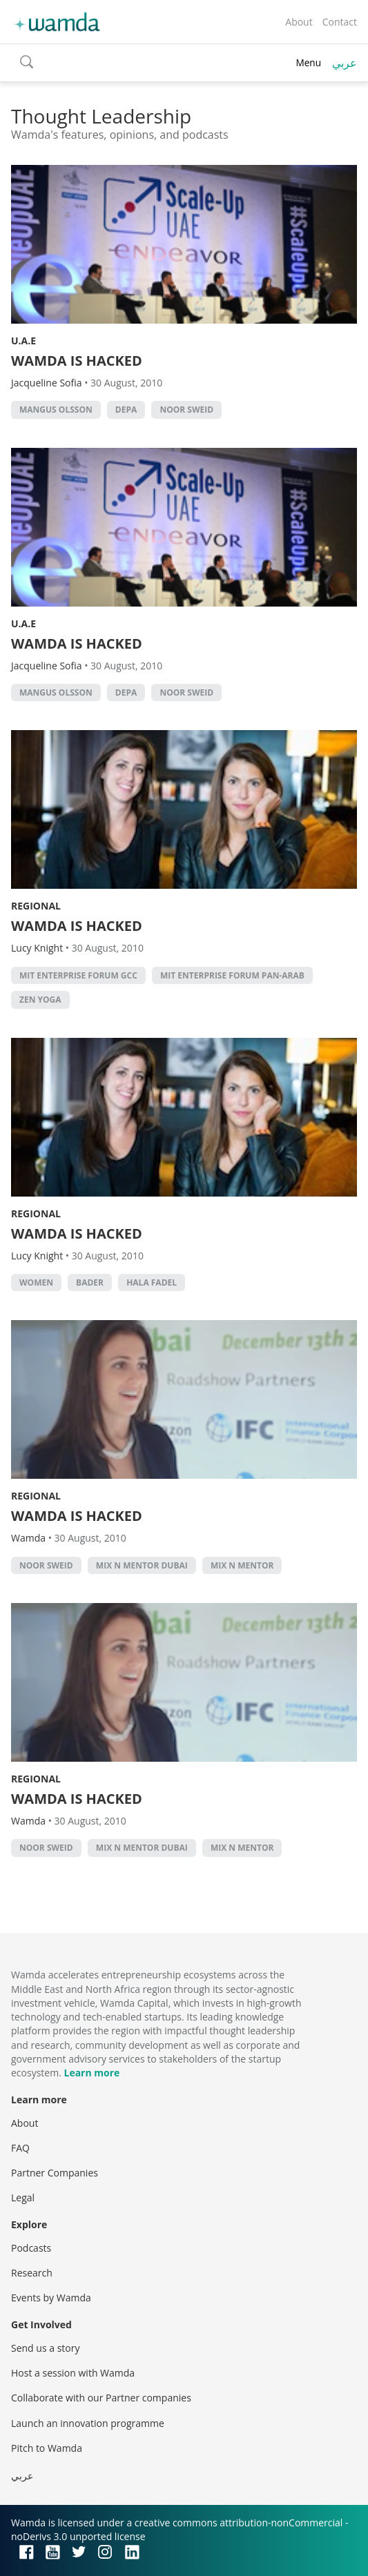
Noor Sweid (186, 409)
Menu (308, 62)
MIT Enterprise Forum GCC (78, 975)
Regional (36, 905)
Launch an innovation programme (87, 2423)
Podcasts (31, 2247)
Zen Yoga (40, 999)
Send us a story (45, 2347)
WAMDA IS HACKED (76, 360)
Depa (126, 409)
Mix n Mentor (242, 1565)
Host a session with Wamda (73, 2372)
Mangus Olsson (56, 409)
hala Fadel (151, 1282)
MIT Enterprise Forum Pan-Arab (232, 975)
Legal (23, 2197)
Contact (339, 21)
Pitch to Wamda (46, 2448)
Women (36, 1282)
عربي (344, 62)
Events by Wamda (51, 2297)
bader (90, 1282)
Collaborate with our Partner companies (101, 2397)
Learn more (91, 2072)
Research (31, 2272)
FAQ (20, 2147)
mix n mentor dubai (142, 1565)
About (298, 21)
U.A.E (23, 340)
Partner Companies (54, 2172)
